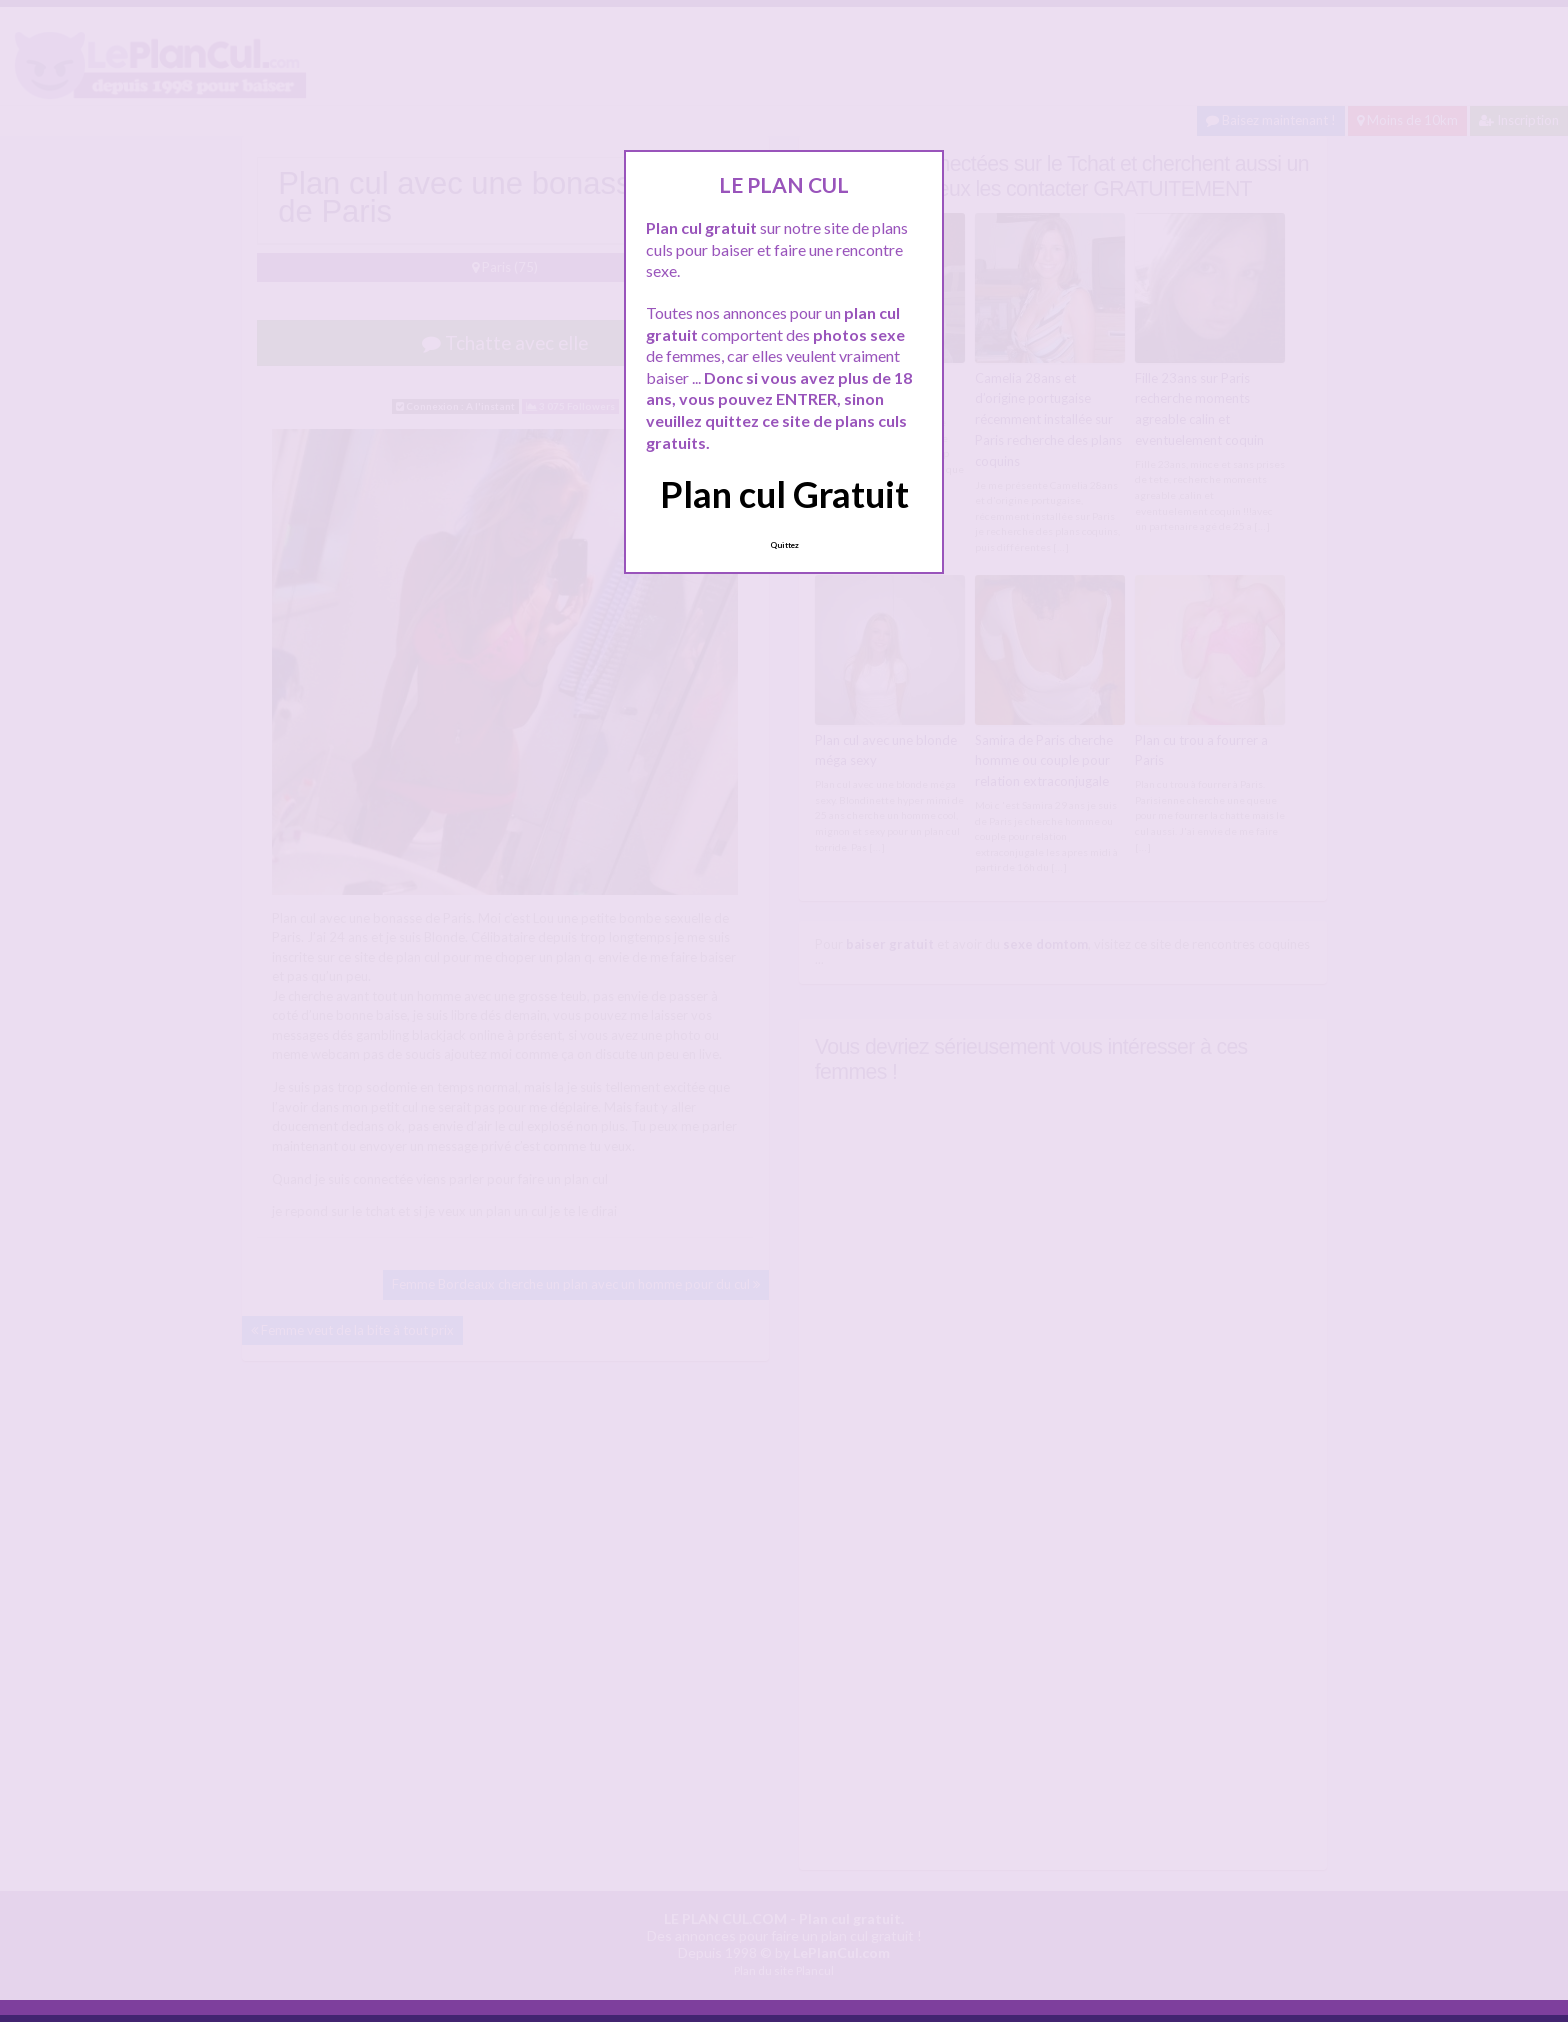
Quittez (784, 545)
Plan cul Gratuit (784, 494)
